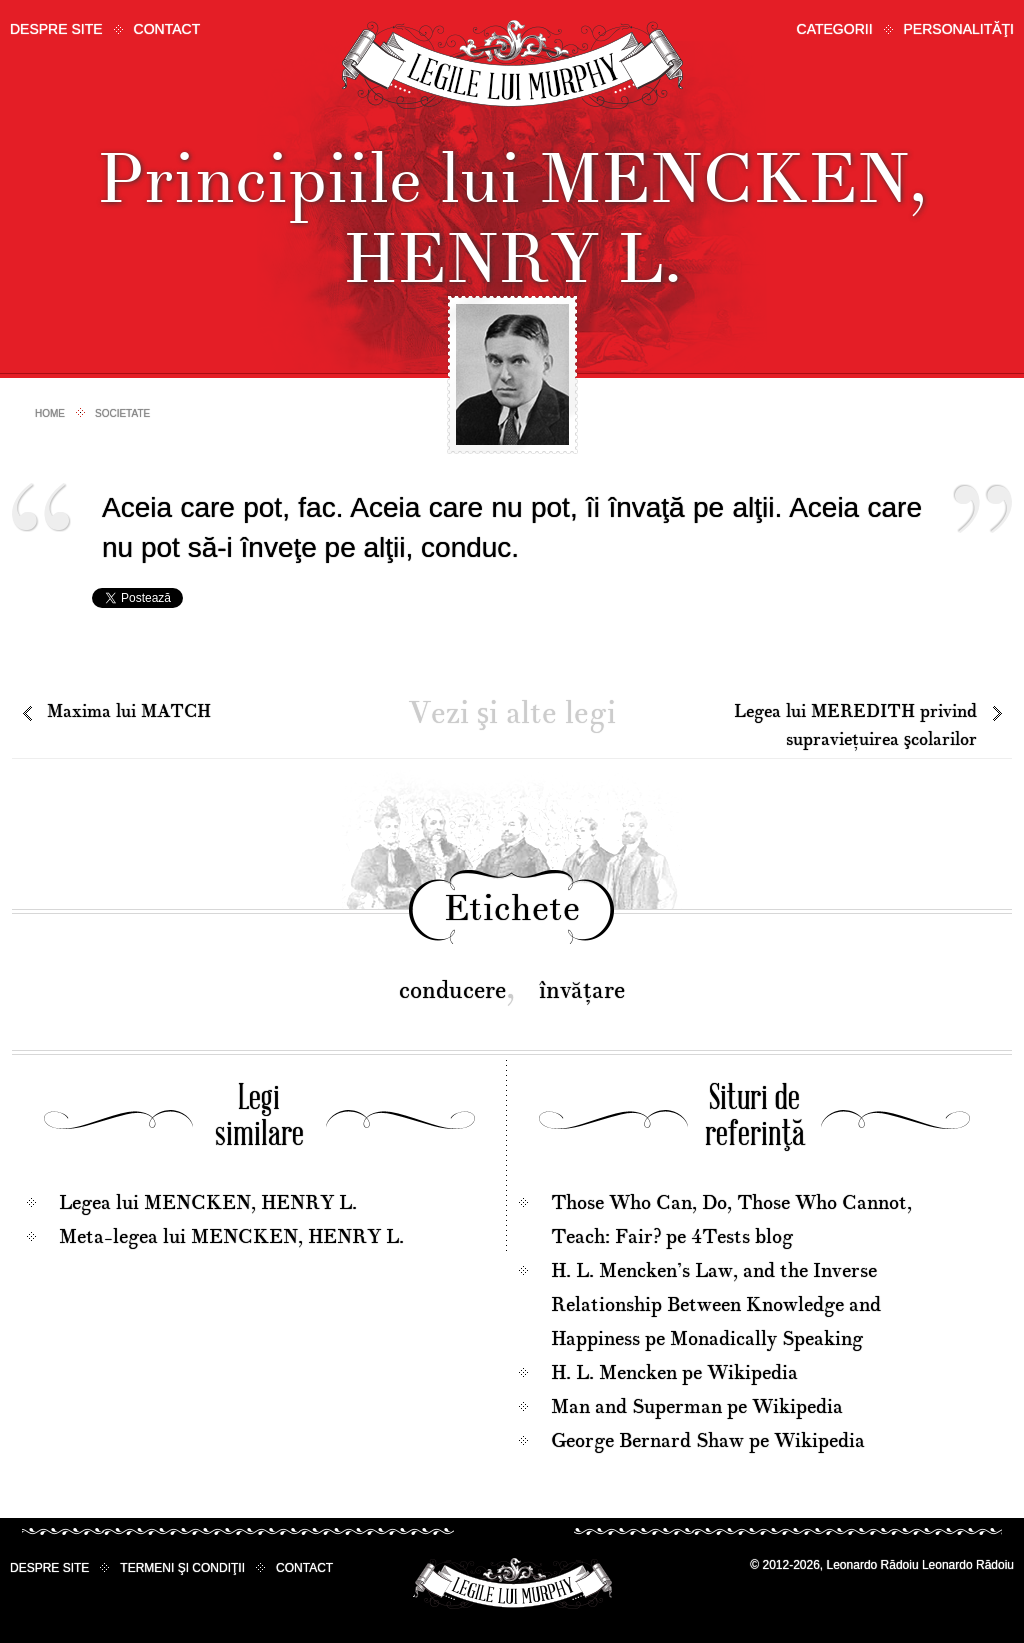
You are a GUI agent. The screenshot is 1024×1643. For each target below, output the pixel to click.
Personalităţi (959, 29)
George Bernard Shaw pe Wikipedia (708, 1441)
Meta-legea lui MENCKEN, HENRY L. (231, 1237)
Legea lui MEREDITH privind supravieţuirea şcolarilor (855, 725)
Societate (122, 413)
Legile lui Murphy (512, 64)
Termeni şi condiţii (182, 1568)
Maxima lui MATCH (129, 711)
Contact (167, 29)
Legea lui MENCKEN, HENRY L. (208, 1203)
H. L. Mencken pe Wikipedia (674, 1373)
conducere (452, 990)
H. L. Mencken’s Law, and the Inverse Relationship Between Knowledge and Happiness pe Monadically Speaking (716, 1305)
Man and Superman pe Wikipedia (697, 1407)
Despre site (56, 29)
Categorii (835, 29)
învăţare (582, 990)
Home (50, 413)
